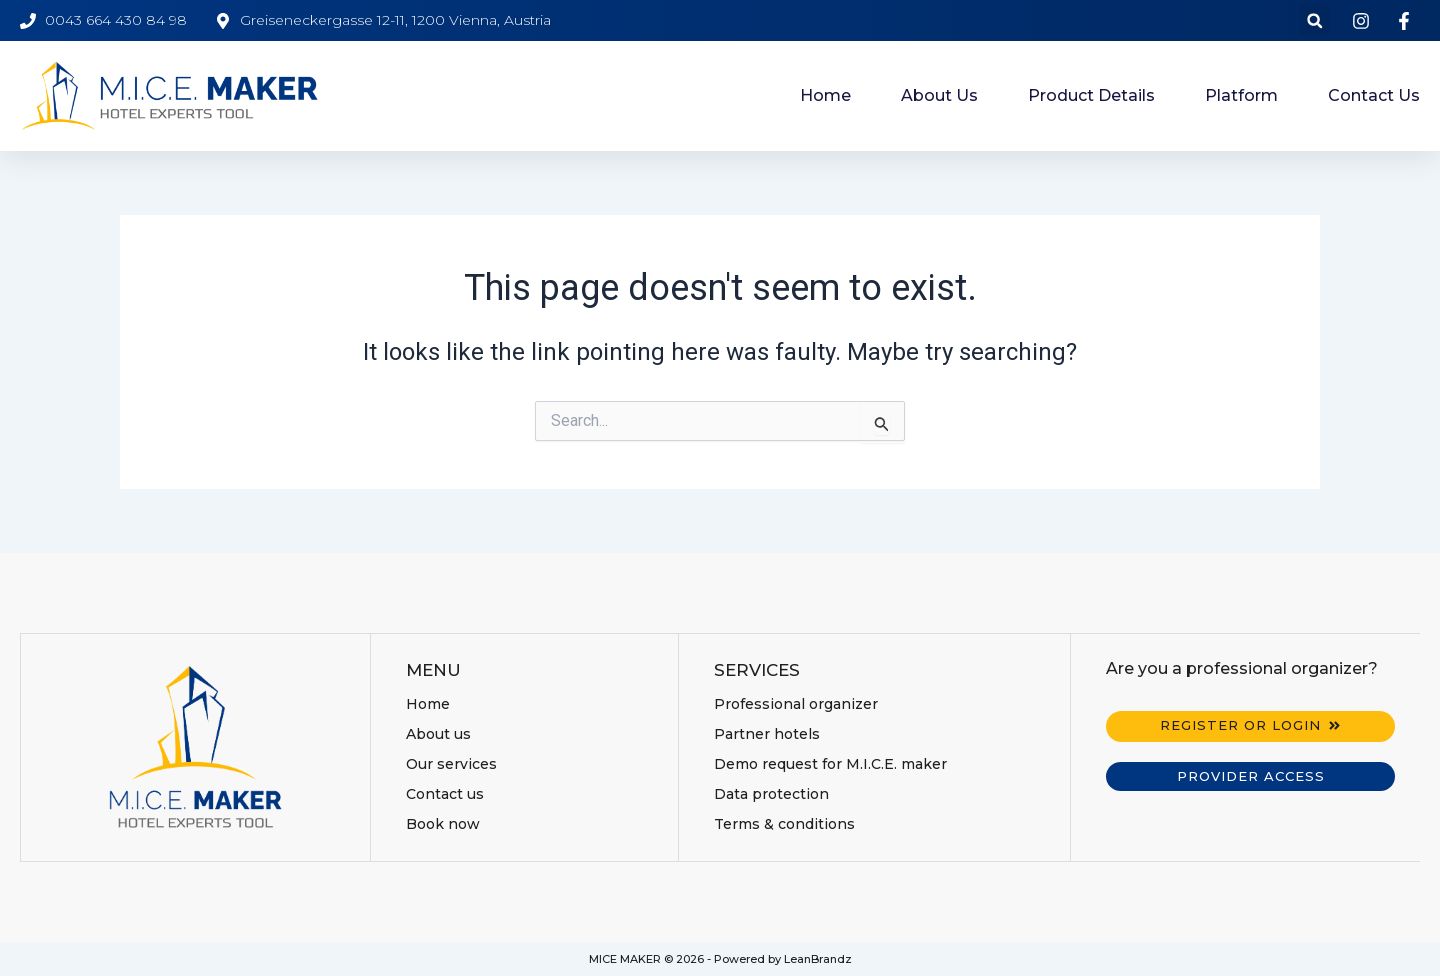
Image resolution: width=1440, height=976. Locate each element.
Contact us (1374, 95)
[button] (1314, 20)
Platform (1241, 95)
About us (939, 95)
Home (825, 95)
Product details (1091, 95)
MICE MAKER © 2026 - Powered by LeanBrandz (720, 959)
